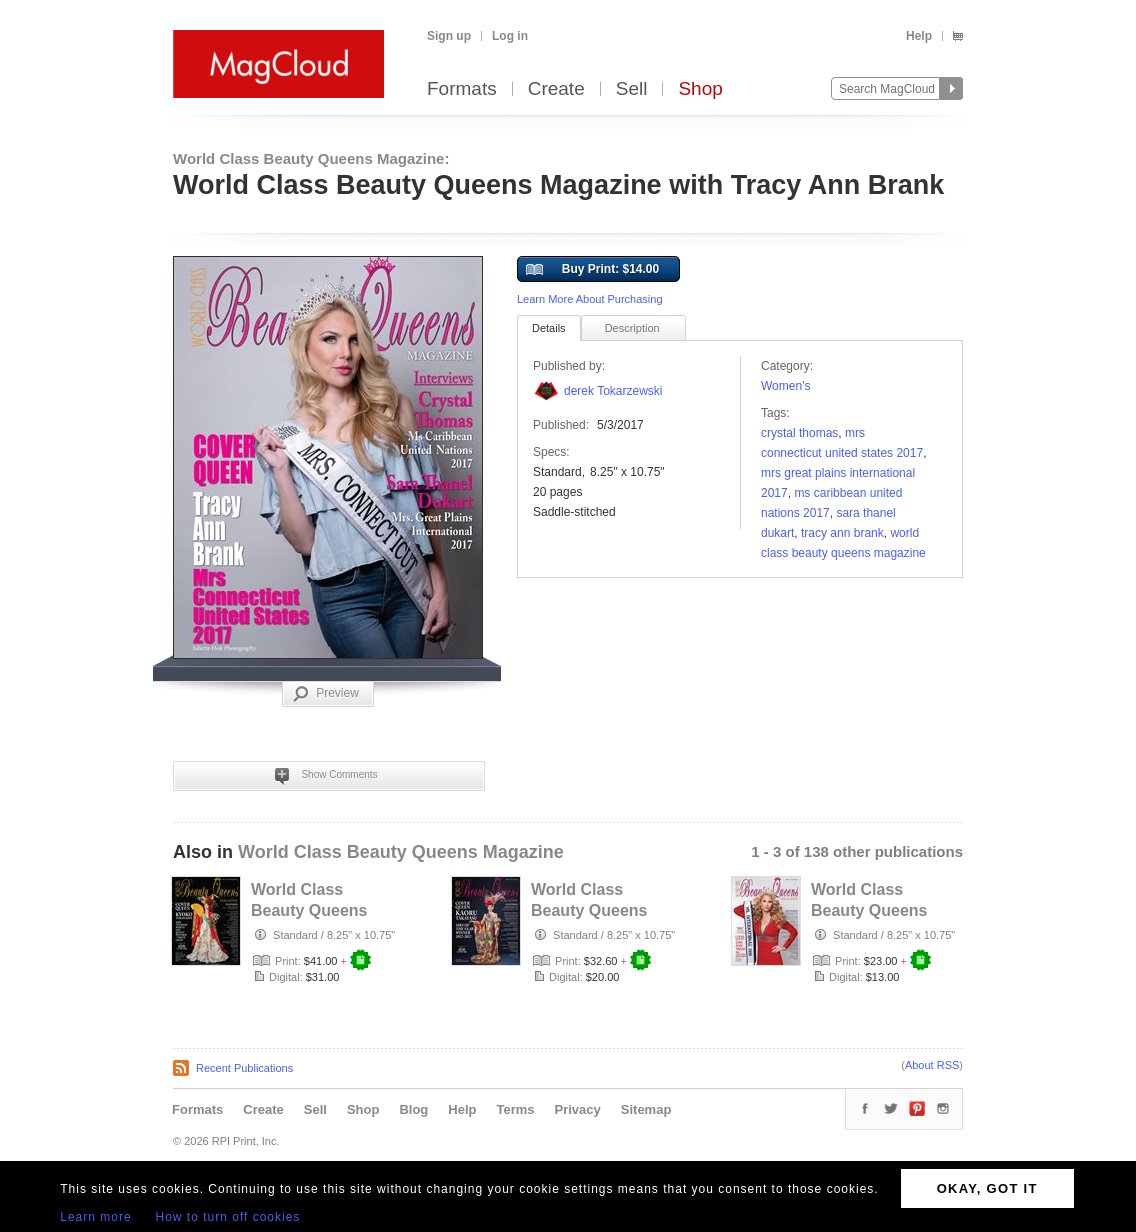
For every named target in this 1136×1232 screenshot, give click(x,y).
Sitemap (646, 1109)
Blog (413, 1109)
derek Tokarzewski (613, 391)
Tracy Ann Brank (842, 533)
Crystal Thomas (799, 433)
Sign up (449, 36)
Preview (326, 694)
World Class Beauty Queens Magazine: (311, 158)
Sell (632, 89)
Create (556, 89)
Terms (515, 1109)
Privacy (578, 1109)
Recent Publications (244, 1068)
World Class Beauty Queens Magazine (401, 852)
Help (919, 36)
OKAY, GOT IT (987, 1188)
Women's (785, 386)
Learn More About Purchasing (590, 299)
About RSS (932, 1065)
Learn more (95, 1217)
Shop (700, 89)
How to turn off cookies (228, 1217)
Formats (462, 89)
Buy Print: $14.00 (592, 270)
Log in (510, 36)
